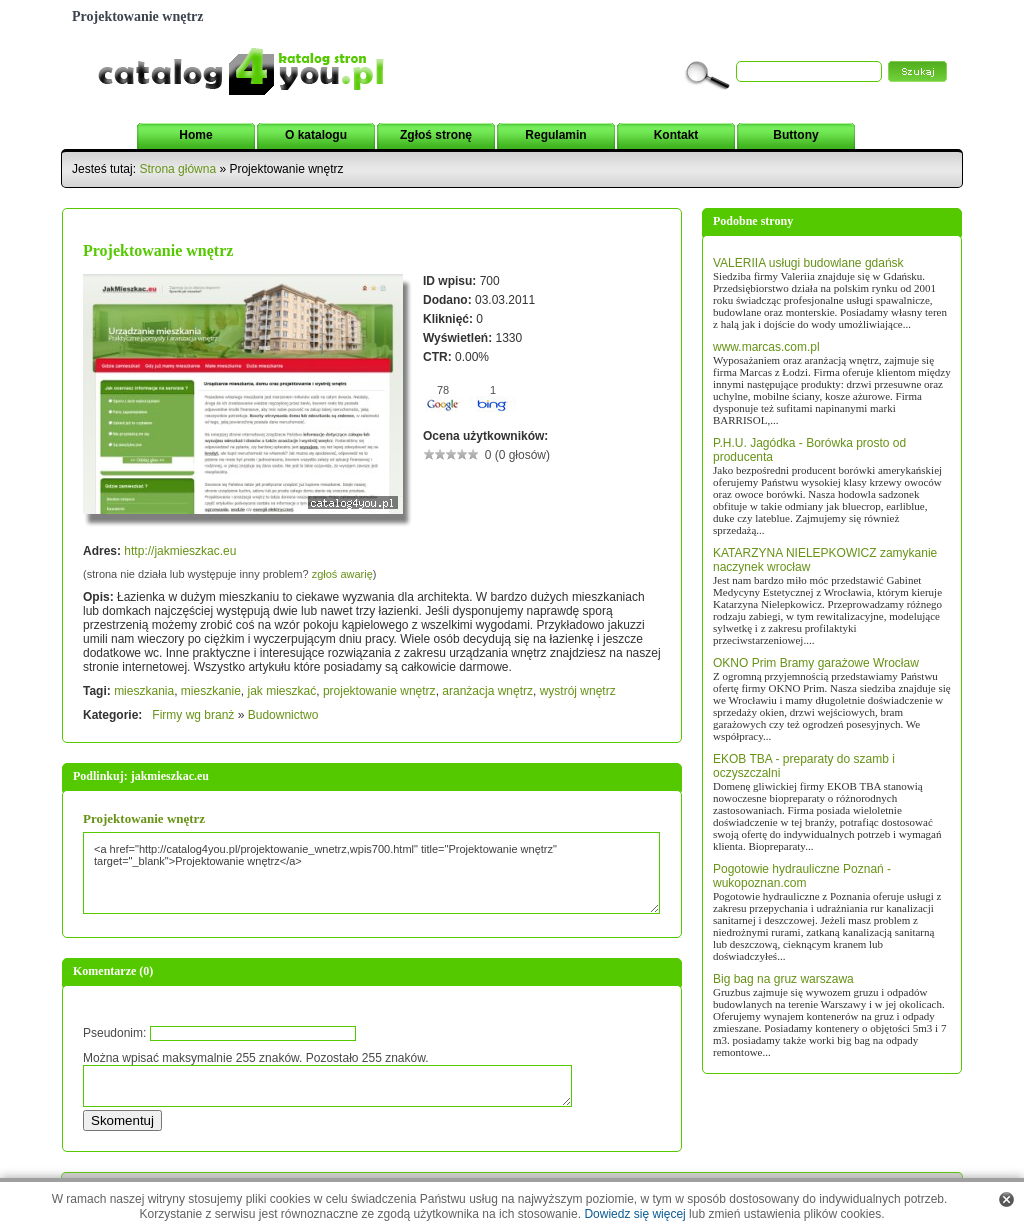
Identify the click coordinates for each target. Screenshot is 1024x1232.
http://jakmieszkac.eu (180, 551)
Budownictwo (283, 715)
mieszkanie (211, 691)
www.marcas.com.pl (766, 347)
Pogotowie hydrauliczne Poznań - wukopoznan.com (802, 876)
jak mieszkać (282, 691)
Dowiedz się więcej (634, 1214)
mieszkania (144, 691)
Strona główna (177, 169)
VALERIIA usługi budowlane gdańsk (808, 263)
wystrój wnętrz (578, 691)
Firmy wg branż (193, 715)
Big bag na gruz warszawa (783, 979)
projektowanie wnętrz (379, 691)
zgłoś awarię (342, 574)
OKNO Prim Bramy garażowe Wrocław (816, 663)
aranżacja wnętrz (487, 691)
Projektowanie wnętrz (144, 818)
